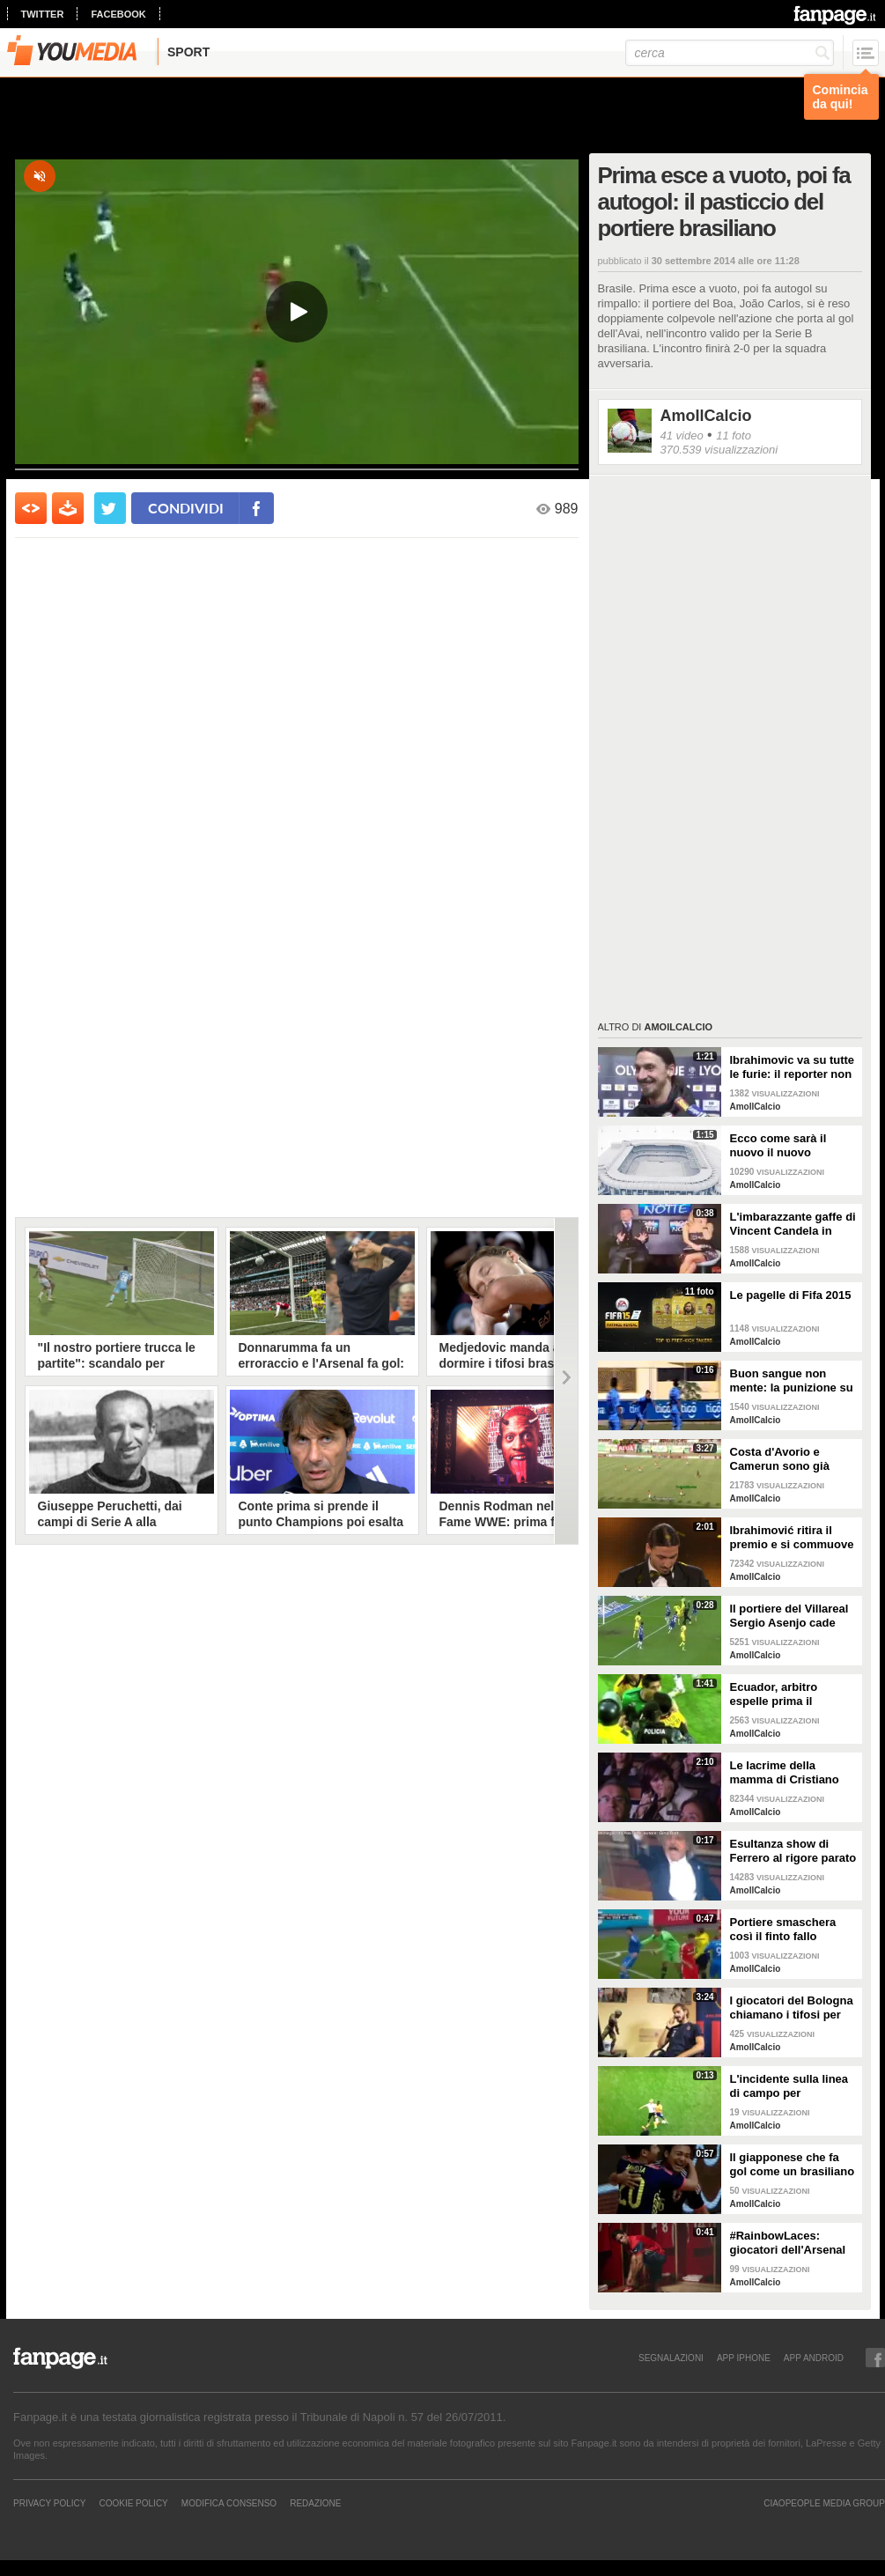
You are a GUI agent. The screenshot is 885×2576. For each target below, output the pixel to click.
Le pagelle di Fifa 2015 (791, 1295)
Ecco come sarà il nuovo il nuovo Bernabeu (778, 1146)
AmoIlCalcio (706, 415)
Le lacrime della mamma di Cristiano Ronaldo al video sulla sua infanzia (790, 1773)
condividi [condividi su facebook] (186, 507)
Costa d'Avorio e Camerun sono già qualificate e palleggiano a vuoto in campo (790, 1459)
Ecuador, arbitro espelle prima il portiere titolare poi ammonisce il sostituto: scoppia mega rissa (782, 1694)
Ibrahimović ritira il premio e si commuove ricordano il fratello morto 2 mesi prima (792, 1538)
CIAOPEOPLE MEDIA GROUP (824, 2502)
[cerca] (729, 53)
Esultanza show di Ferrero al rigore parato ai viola (793, 1851)
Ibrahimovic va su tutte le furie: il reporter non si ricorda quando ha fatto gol (792, 1067)
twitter (42, 14)
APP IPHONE (744, 2357)
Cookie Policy (133, 2502)
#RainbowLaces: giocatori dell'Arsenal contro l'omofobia (788, 2243)
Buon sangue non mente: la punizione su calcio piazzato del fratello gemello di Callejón (791, 1381)
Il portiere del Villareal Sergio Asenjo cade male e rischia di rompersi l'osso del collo (789, 1616)
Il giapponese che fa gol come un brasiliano (792, 2164)
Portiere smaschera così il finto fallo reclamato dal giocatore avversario (786, 1929)
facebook (118, 14)
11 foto (733, 435)
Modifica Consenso (229, 2502)
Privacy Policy (49, 2502)
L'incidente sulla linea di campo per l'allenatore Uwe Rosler (793, 2086)
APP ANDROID (814, 2357)
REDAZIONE (315, 2502)
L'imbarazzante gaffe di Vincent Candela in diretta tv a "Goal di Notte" (793, 1224)
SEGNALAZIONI (671, 2357)
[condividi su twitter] (110, 508)
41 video (682, 435)
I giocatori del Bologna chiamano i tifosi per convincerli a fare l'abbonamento (791, 2008)
